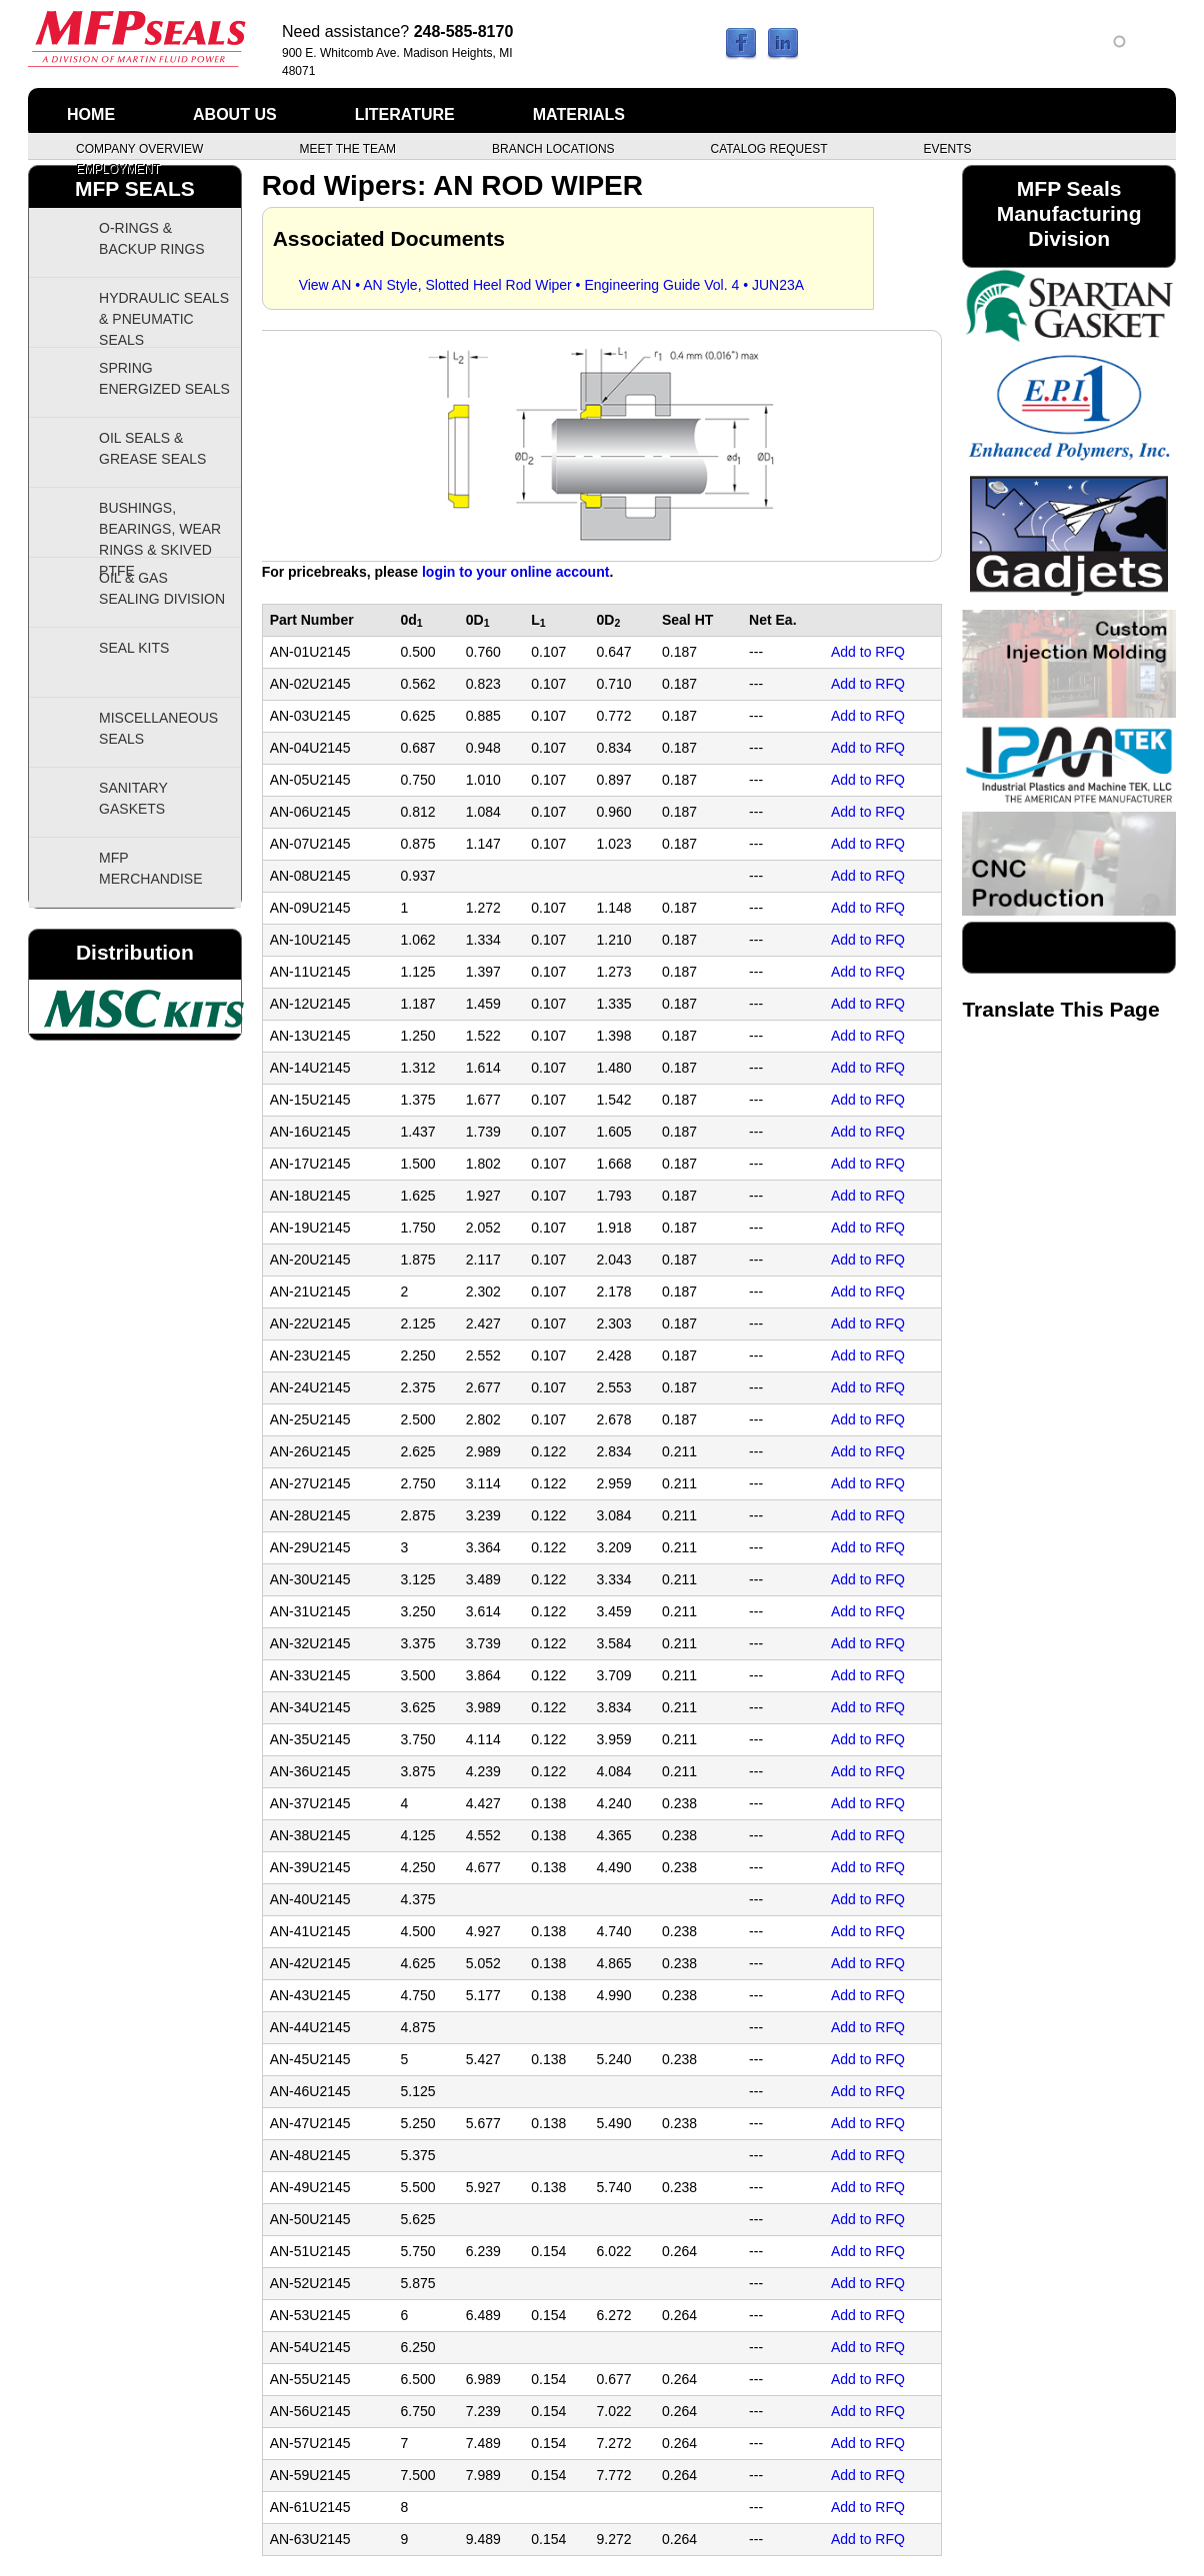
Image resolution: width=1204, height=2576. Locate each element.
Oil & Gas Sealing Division (162, 588)
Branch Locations (553, 148)
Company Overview (139, 148)
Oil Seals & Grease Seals (152, 448)
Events (947, 148)
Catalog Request (769, 148)
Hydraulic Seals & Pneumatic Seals (164, 319)
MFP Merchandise (150, 868)
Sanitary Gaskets (133, 798)
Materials (579, 114)
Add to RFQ (868, 652)
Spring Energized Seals (164, 378)
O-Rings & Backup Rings (152, 238)
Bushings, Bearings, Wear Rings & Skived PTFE (160, 529)
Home (91, 114)
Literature (405, 114)
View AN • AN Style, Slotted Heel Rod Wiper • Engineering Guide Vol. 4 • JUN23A (551, 285)
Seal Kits (134, 648)
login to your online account (515, 572)
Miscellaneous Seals (158, 728)
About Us (235, 114)
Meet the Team (347, 148)
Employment (118, 168)
